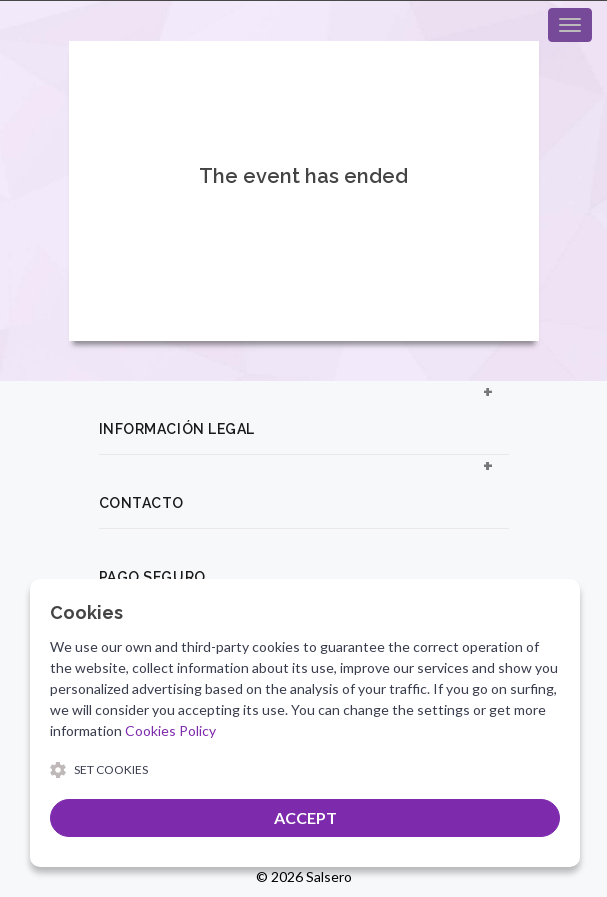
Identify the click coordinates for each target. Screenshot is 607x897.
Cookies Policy (170, 730)
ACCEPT (305, 817)
